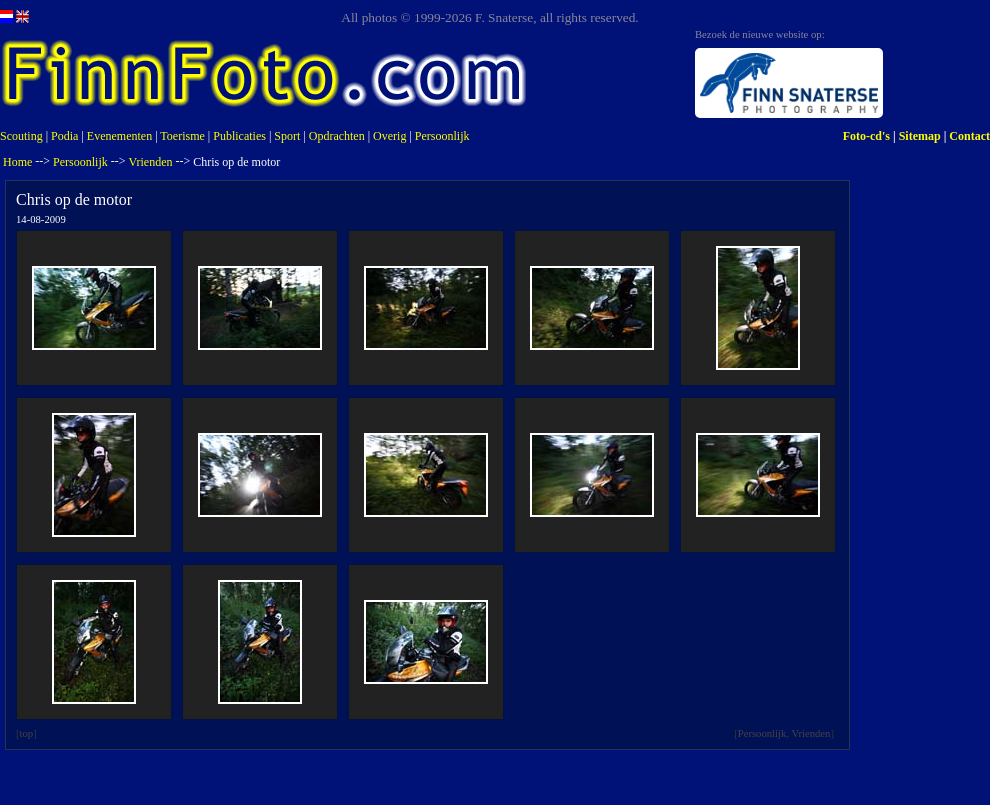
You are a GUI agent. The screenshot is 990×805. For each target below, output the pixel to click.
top (27, 733)
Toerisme (182, 136)
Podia (64, 136)
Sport (287, 136)
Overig (389, 136)
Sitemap (920, 136)
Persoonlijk (442, 136)
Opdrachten (337, 136)
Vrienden (151, 162)
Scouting (21, 136)
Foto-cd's (866, 136)
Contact (969, 136)
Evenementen (119, 136)
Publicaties (239, 136)
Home (17, 162)
